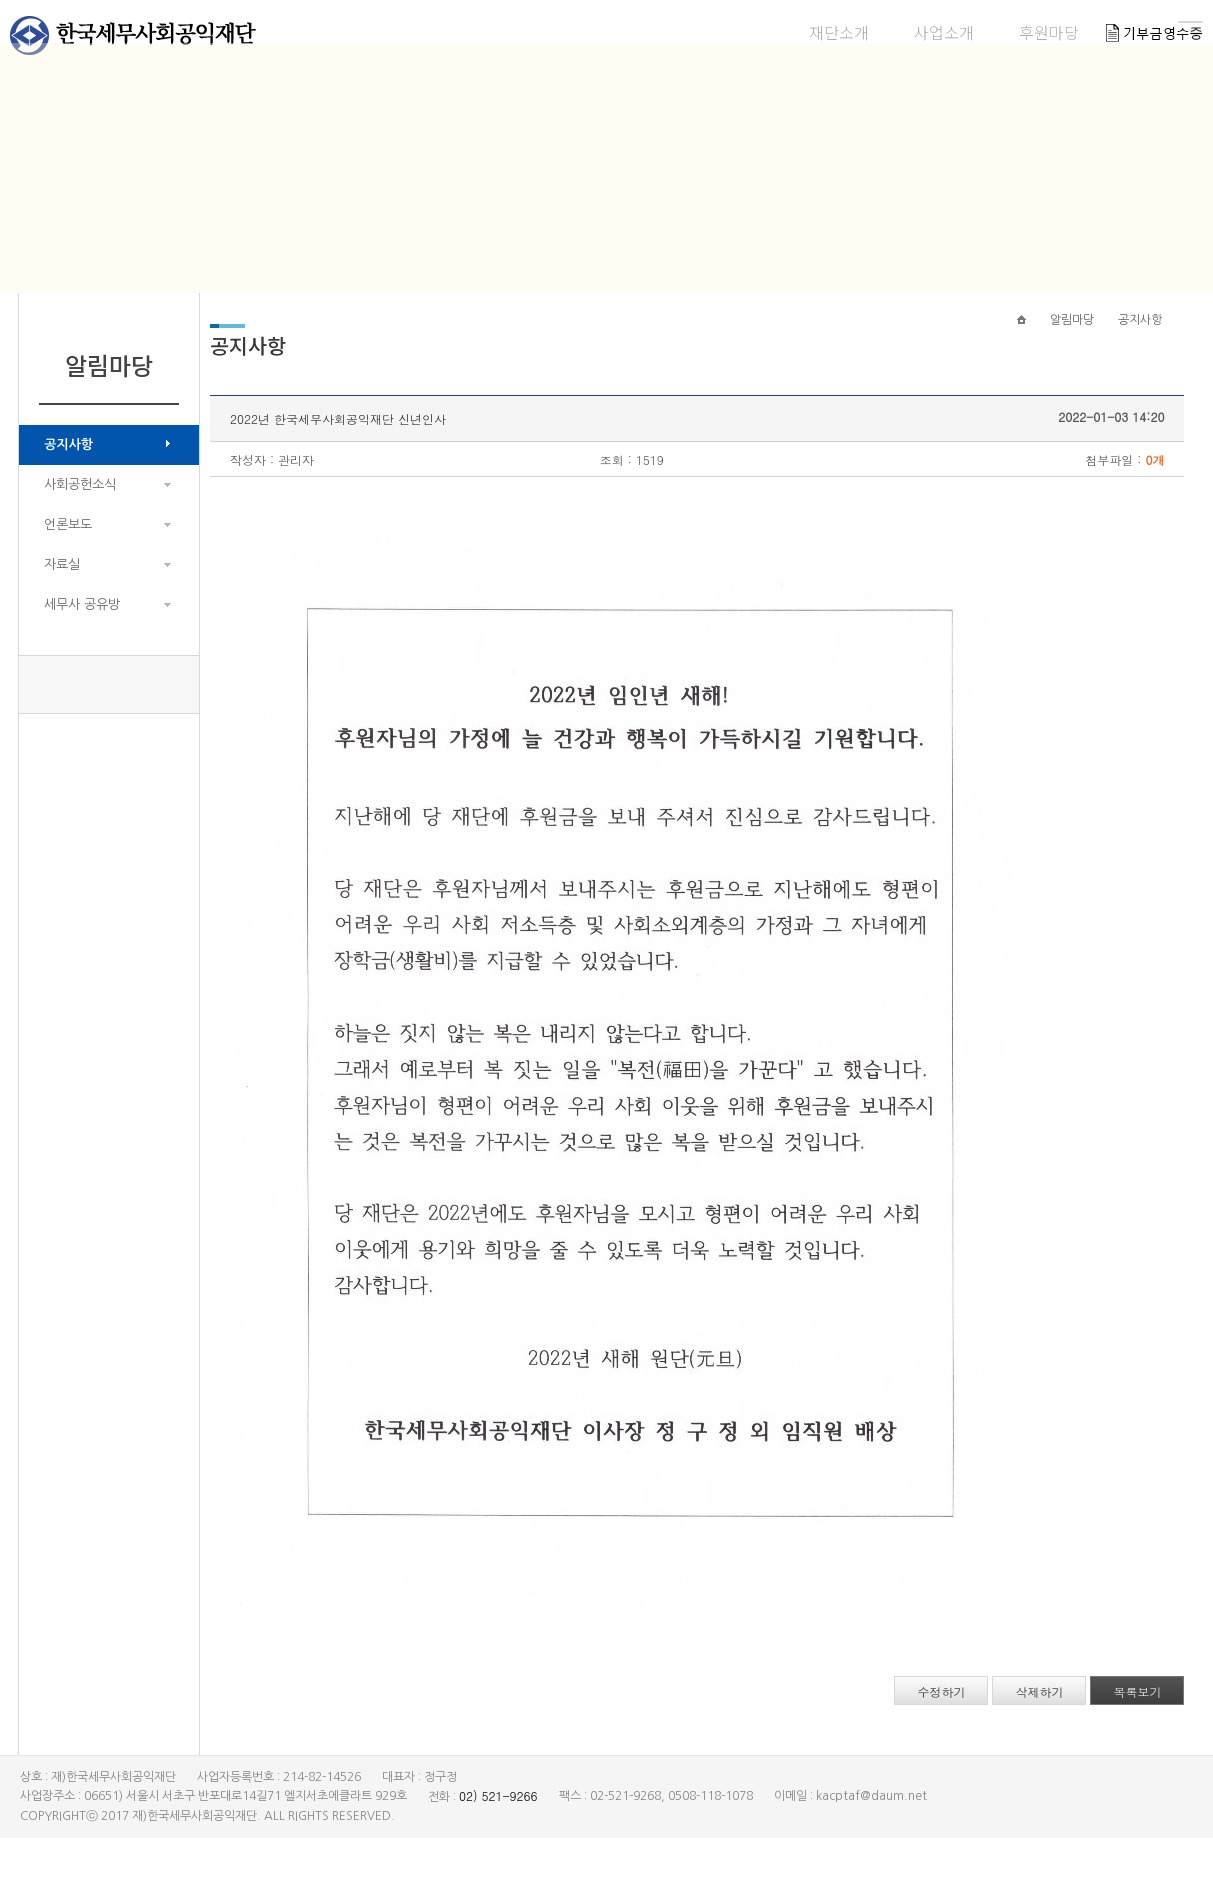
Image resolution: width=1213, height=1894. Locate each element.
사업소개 (705, 32)
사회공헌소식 (80, 521)
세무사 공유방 (82, 641)
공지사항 (68, 481)
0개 (1132, 515)
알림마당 (915, 32)
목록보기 (1115, 1747)
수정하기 (919, 1747)
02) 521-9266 (498, 1851)
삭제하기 (1017, 1747)
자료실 (62, 601)
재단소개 (600, 32)
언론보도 (68, 561)
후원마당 (810, 32)
